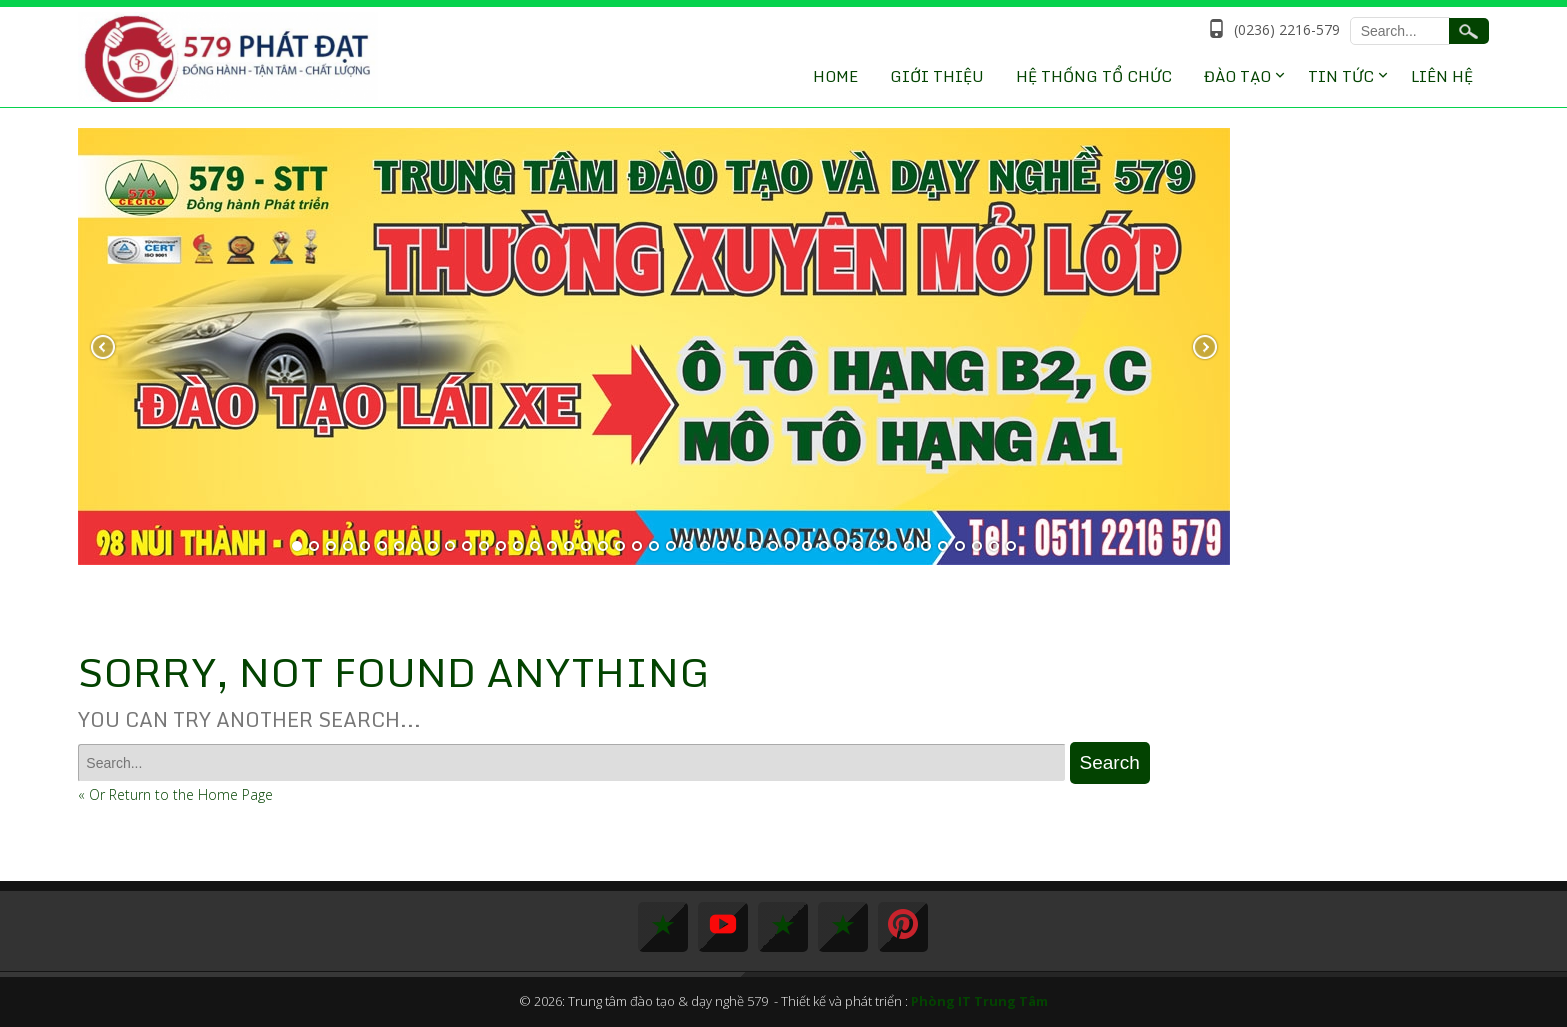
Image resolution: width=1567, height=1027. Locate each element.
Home (835, 76)
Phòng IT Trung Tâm (979, 1001)
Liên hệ (1442, 76)
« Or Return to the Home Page (175, 794)
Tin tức (1341, 76)
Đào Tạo (1237, 76)
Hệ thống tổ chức (1094, 76)
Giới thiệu (937, 76)
